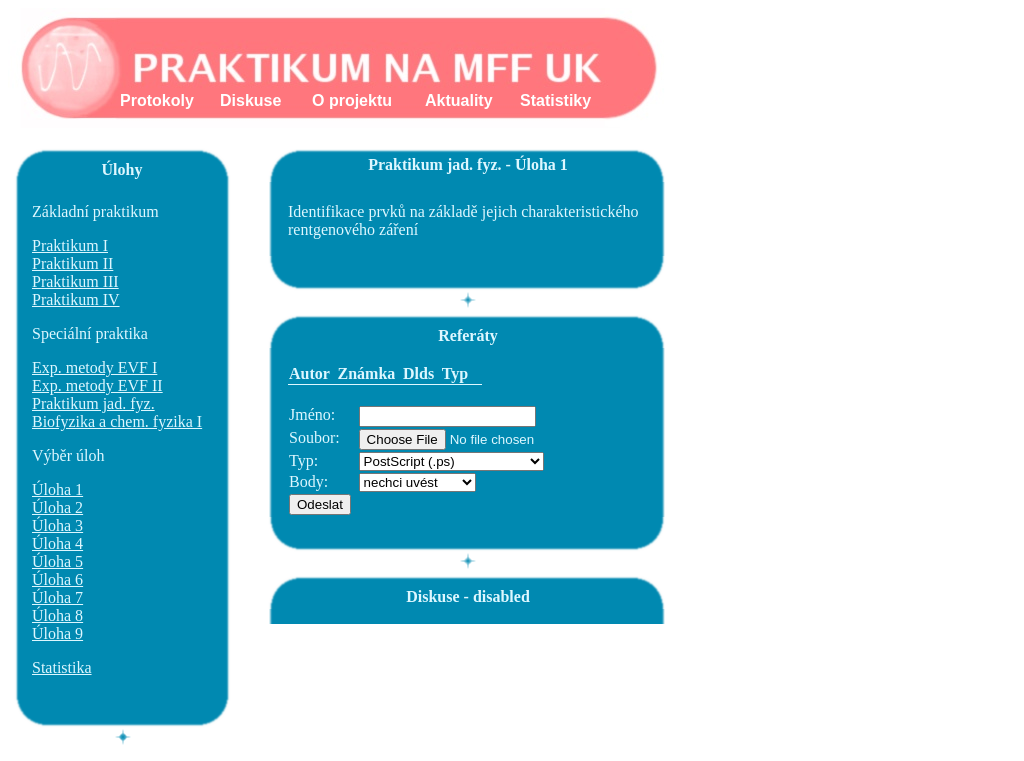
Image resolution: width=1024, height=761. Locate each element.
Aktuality (459, 100)
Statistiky (555, 100)
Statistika (62, 667)
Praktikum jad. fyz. (93, 403)
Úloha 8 (57, 615)
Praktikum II (72, 263)
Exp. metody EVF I (94, 367)
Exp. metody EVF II (97, 385)
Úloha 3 (57, 525)
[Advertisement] (631, 669)
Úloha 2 (57, 507)
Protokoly (157, 100)
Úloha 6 (57, 579)
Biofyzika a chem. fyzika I (117, 421)
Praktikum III (75, 281)
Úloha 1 (57, 489)
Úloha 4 (57, 543)
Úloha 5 (57, 561)
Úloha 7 (57, 597)
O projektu (352, 100)
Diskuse (250, 100)
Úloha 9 (57, 633)
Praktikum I (70, 245)
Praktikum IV (76, 299)
